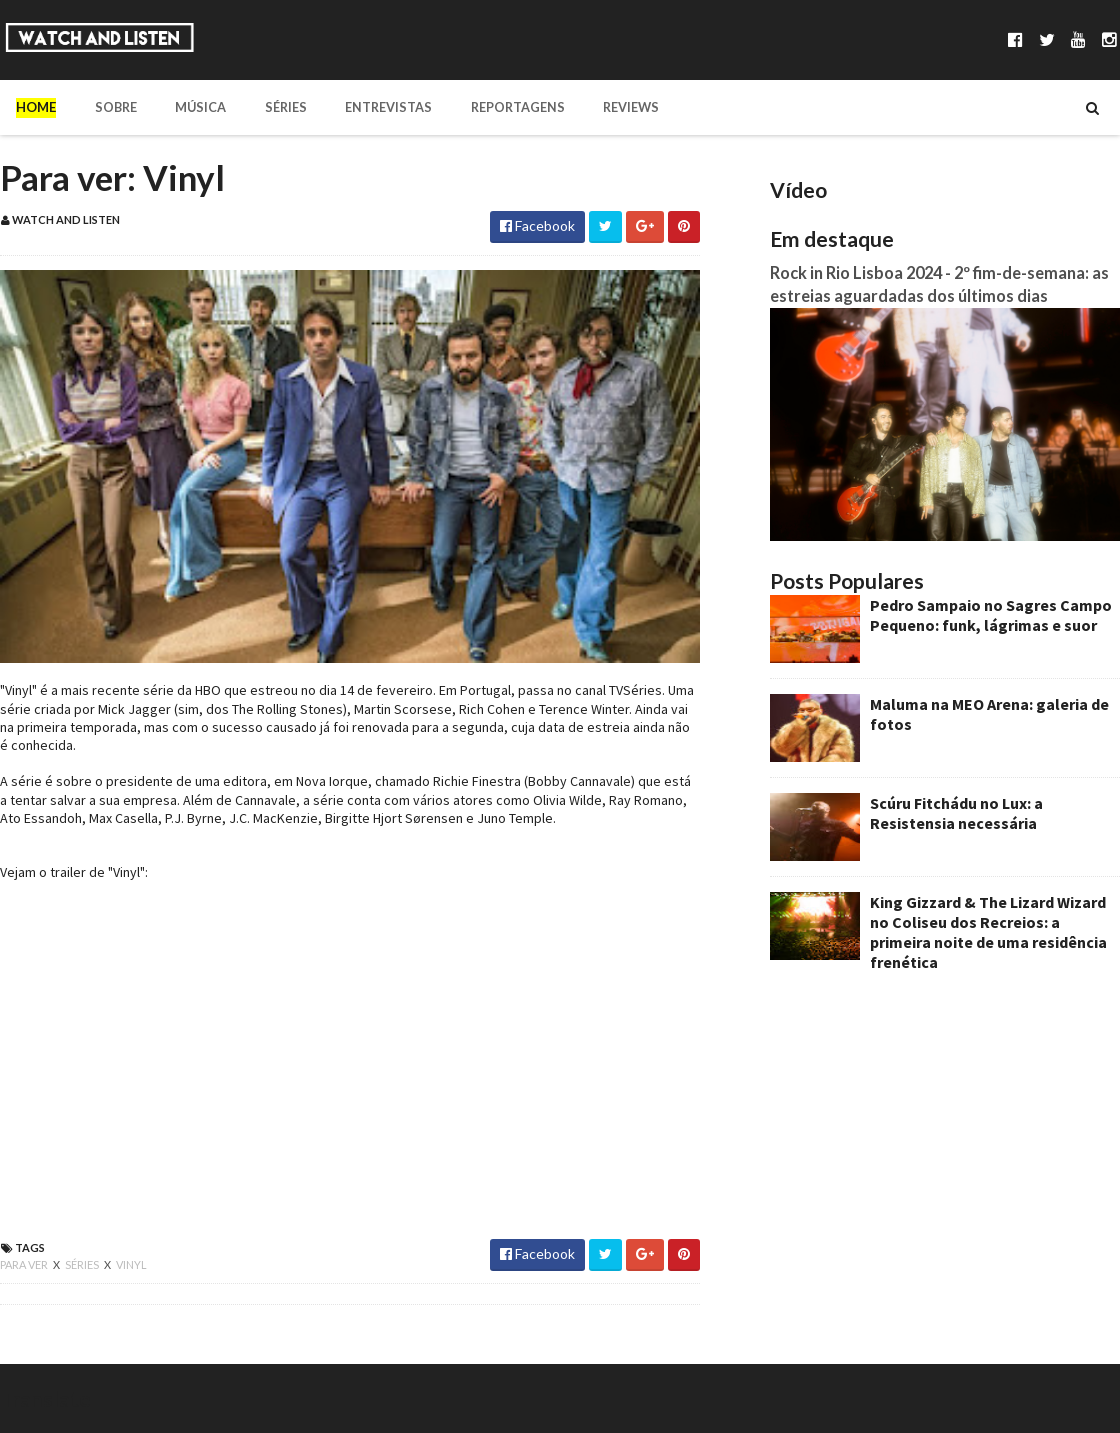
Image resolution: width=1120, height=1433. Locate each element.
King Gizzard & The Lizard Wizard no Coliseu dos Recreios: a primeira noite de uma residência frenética (988, 932)
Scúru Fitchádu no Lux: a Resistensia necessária (956, 813)
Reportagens (491, 107)
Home (36, 107)
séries (83, 1264)
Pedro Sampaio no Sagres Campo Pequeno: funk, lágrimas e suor (991, 615)
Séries (269, 107)
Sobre (110, 107)
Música (190, 107)
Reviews (600, 107)
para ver (25, 1264)
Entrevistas (367, 107)
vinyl (131, 1264)
